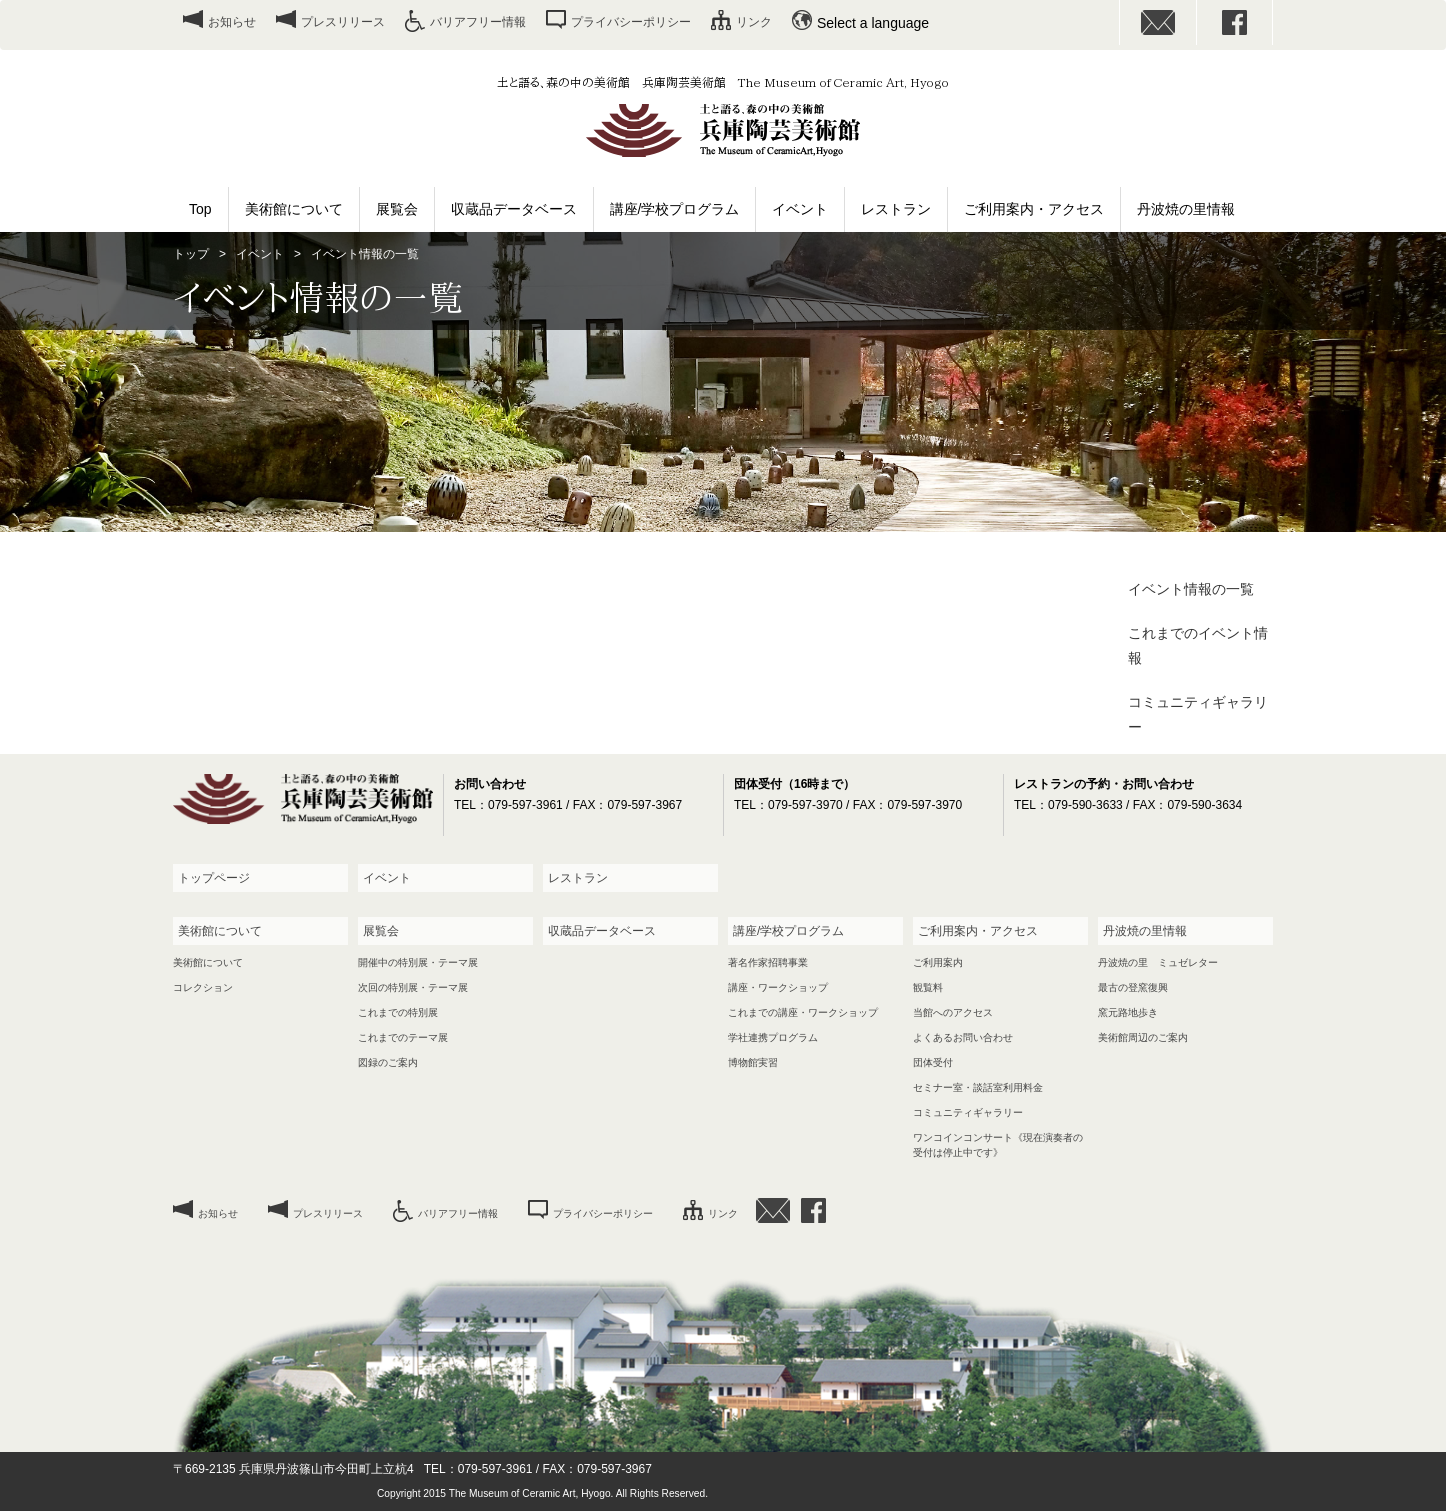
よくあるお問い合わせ (963, 1037)
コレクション (203, 987)
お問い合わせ (1158, 22)
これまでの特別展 (398, 1012)
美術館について (294, 209)
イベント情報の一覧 (1191, 589)
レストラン (896, 209)
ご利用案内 (938, 962)
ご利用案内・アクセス (1034, 209)
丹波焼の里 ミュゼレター (1158, 962)
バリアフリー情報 (478, 22)
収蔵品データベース (514, 209)
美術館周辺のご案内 (1143, 1037)
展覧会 (397, 209)
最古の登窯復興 (1133, 987)
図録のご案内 (388, 1062)
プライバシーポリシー (631, 22)
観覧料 (928, 987)
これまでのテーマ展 (403, 1037)
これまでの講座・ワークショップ (803, 1012)
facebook (1235, 22)
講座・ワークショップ (778, 987)
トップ (191, 254)
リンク (754, 22)
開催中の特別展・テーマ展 (418, 962)
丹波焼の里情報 (1186, 209)
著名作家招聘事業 (768, 962)
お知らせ (232, 22)
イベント (800, 209)
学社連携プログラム (773, 1037)
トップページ (214, 878)
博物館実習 (753, 1062)
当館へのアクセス (953, 1012)
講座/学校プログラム (675, 209)
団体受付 (933, 1062)
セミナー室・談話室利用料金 (978, 1087)
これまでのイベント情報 (1198, 645)
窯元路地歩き (1128, 1012)
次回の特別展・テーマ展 (413, 987)
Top (200, 209)
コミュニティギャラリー (1198, 714)
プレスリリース (343, 22)
